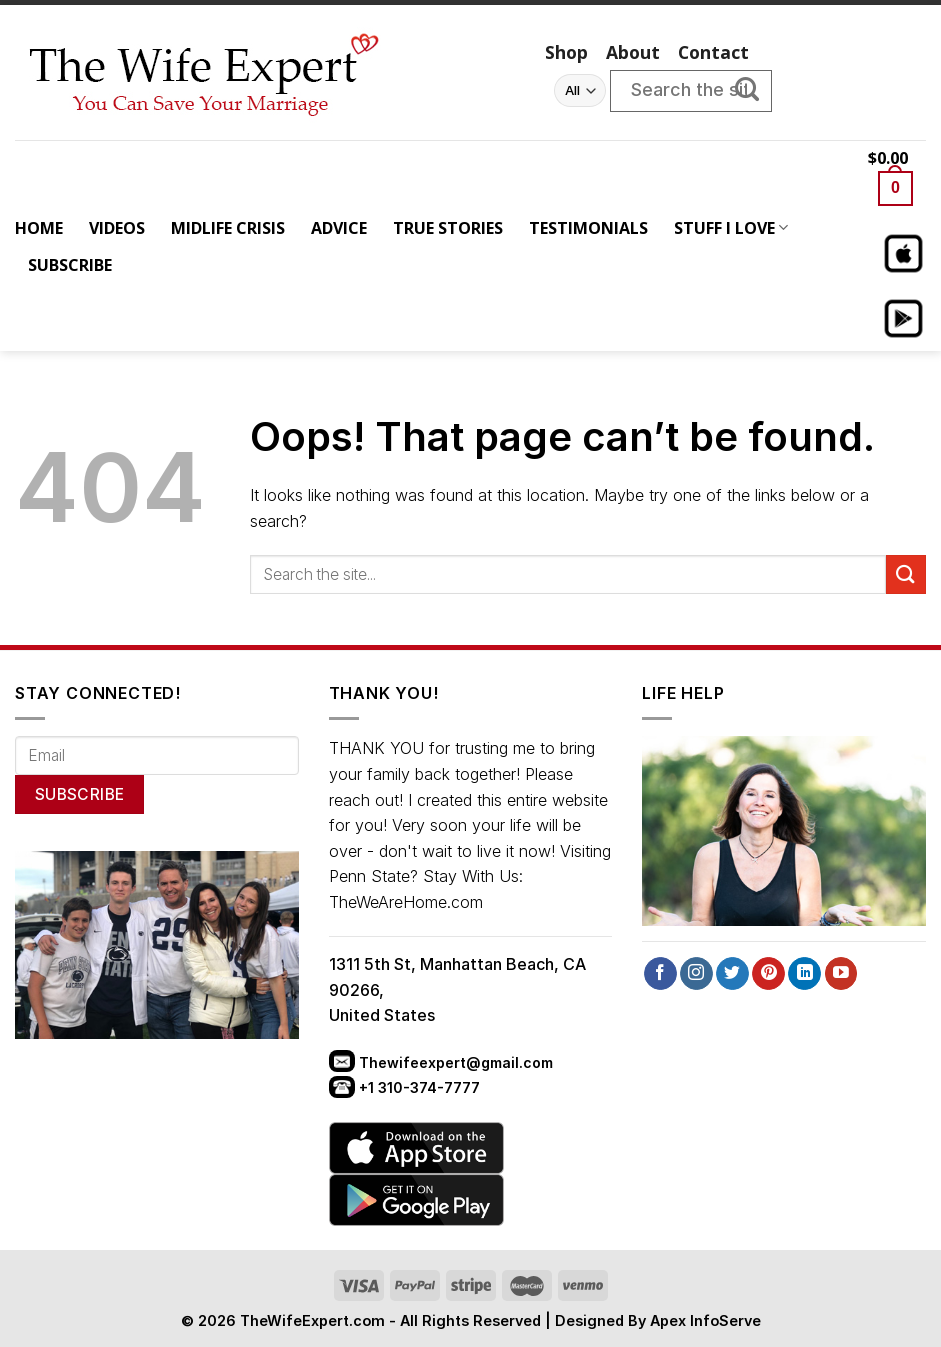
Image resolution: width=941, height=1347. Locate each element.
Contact (713, 52)
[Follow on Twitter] (732, 974)
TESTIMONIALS (588, 228)
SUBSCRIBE (70, 265)
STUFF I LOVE (731, 228)
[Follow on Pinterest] (768, 974)
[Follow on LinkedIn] (804, 974)
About (633, 52)
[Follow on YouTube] (841, 974)
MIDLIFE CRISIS (228, 228)
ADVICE (339, 228)
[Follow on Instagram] (696, 974)
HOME (39, 228)
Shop (566, 52)
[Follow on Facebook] (660, 974)
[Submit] (757, 91)
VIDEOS (117, 228)
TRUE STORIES (448, 228)
